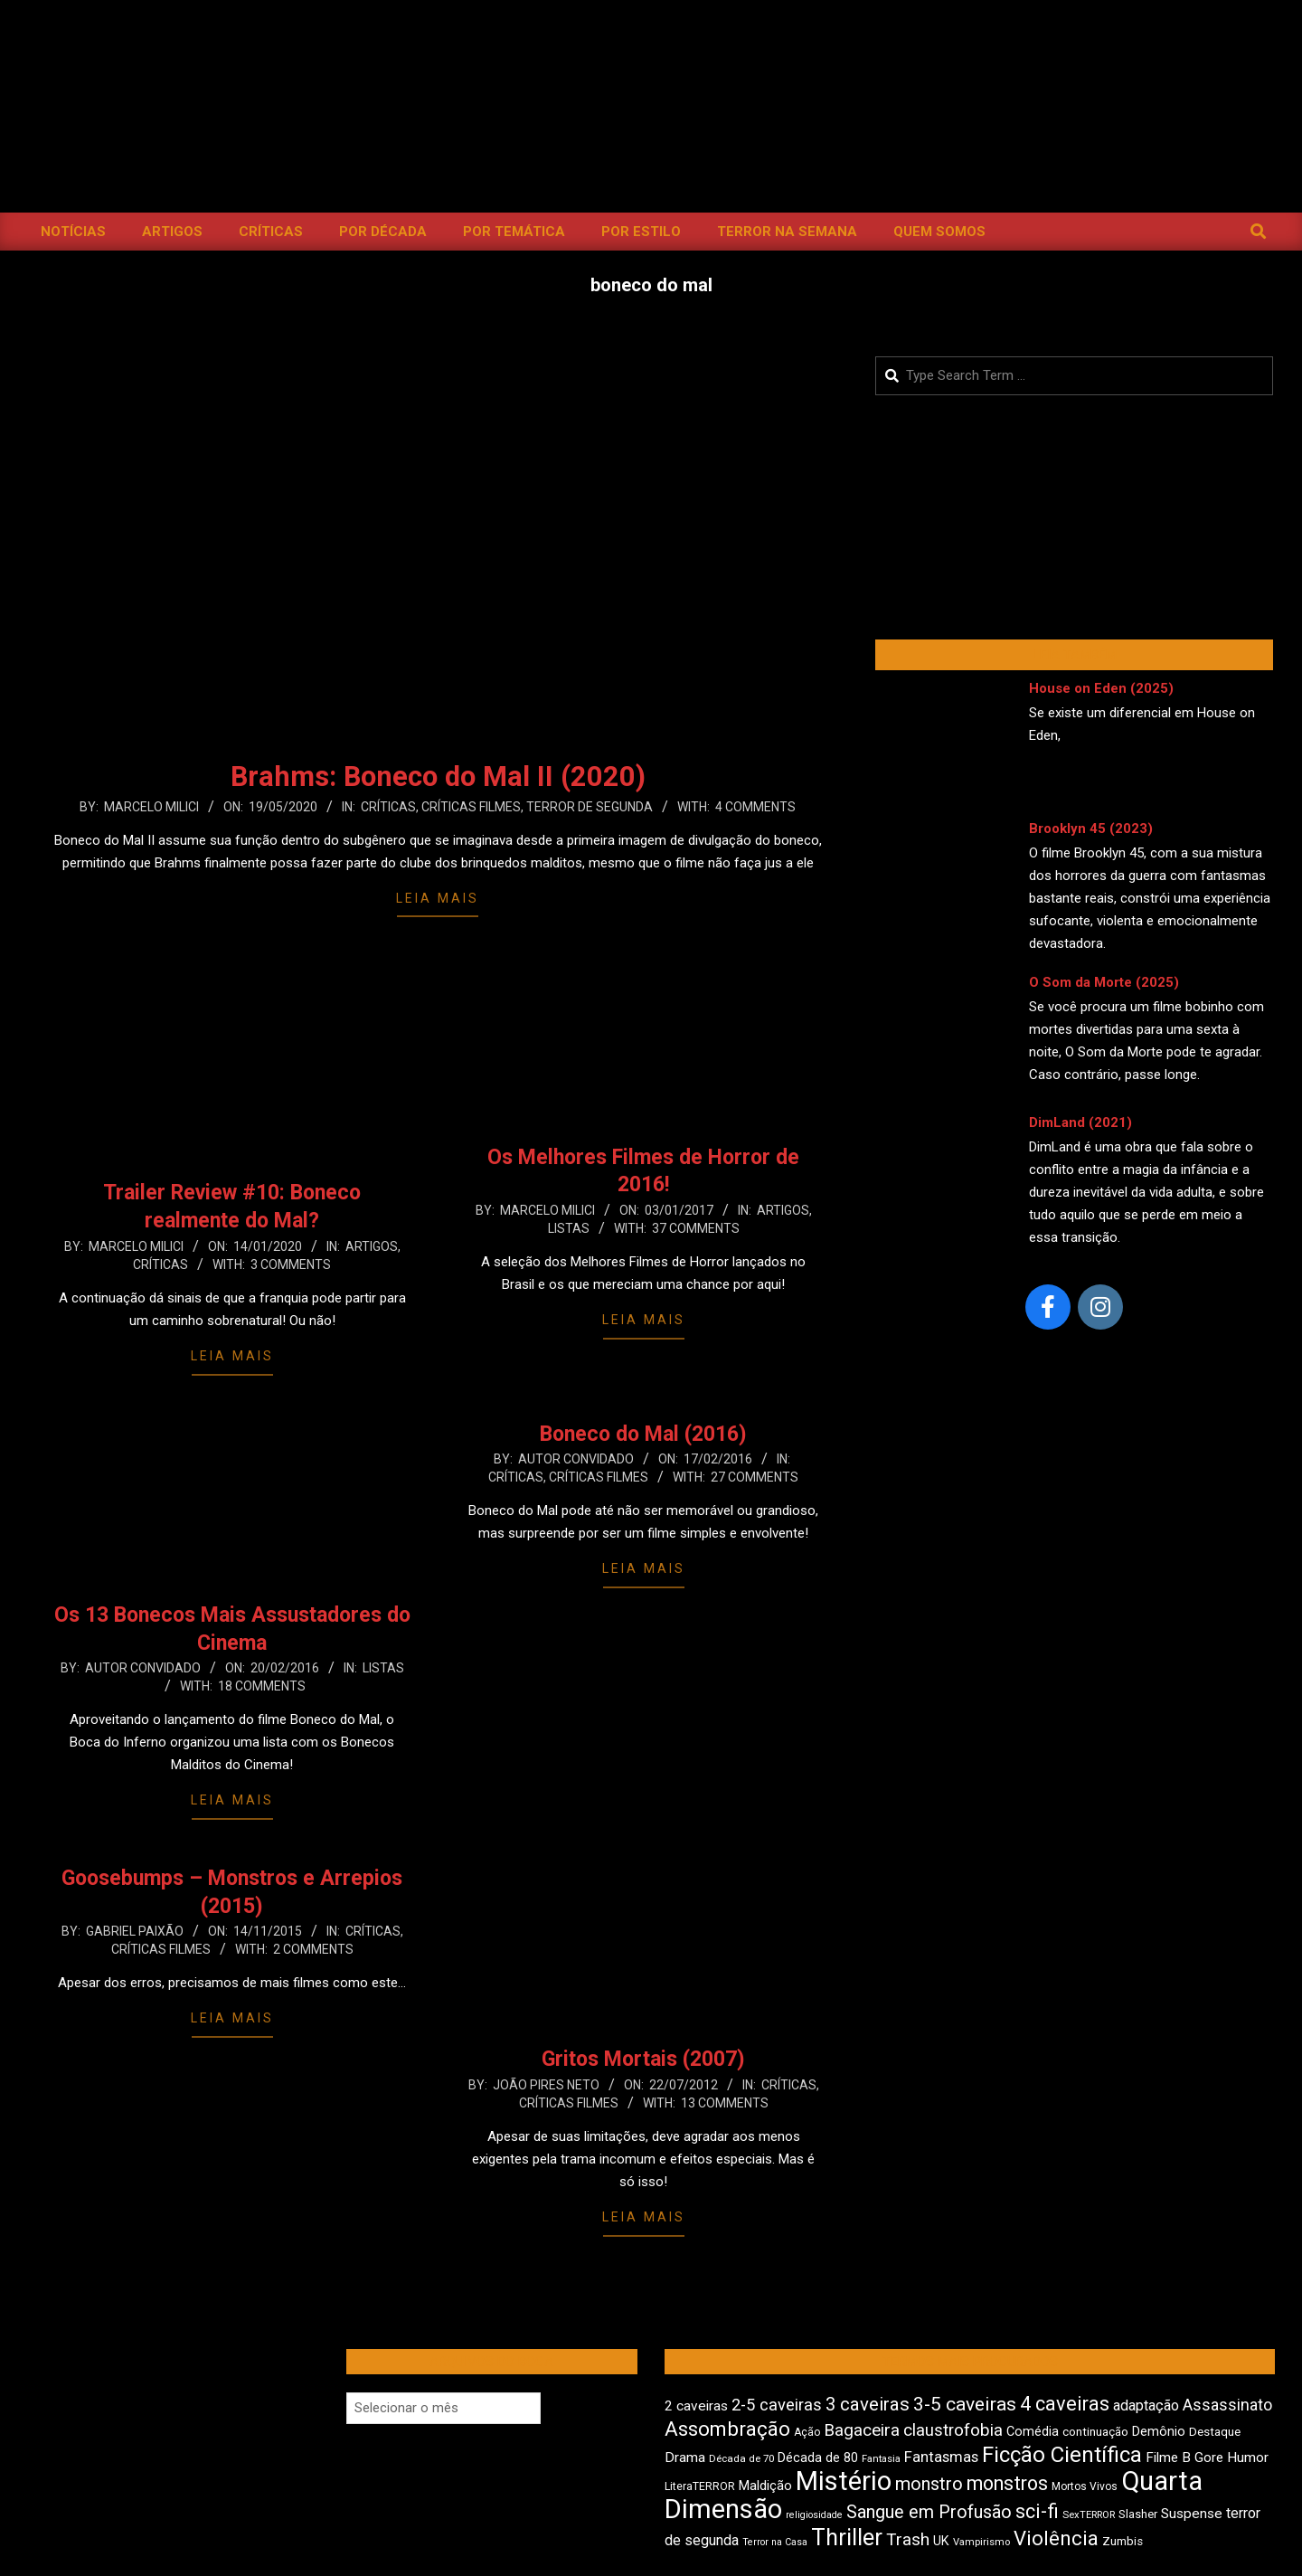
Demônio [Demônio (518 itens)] (1158, 2431)
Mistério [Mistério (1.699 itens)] (844, 2481)
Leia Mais (437, 898)
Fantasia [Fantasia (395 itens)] (881, 2459)
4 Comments (755, 807)
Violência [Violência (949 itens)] (1056, 2538)
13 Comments (725, 2103)
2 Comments (313, 1949)
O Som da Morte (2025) (1104, 982)
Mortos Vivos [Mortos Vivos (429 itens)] (1085, 2486)
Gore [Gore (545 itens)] (1208, 2457)
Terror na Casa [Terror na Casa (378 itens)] (774, 2542)
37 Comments (696, 1228)
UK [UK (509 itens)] (941, 2541)
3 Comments (290, 1264)
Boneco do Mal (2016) (643, 1434)
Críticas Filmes (471, 807)
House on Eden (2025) (1101, 688)
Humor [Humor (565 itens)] (1248, 2457)
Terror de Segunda (589, 807)
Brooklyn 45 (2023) (1091, 828)
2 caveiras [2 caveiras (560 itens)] (696, 2406)
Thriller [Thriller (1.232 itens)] (846, 2537)
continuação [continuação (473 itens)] (1095, 2431)
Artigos (371, 1246)
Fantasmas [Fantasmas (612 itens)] (941, 2457)
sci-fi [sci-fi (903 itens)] (1037, 2511)
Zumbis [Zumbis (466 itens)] (1122, 2541)
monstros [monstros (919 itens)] (1007, 2483)
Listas (569, 1228)
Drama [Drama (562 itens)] (685, 2457)
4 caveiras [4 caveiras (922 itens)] (1064, 2403)
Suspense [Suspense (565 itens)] (1191, 2513)
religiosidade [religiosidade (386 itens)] (814, 2515)
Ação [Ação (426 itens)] (807, 2432)
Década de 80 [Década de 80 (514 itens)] (818, 2458)
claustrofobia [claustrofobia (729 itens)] (953, 2430)
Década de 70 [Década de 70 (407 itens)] (741, 2458)
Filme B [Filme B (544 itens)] (1168, 2457)
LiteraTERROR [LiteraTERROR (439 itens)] (700, 2486)
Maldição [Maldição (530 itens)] (765, 2485)
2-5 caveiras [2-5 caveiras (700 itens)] (776, 2404)
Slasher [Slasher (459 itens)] (1137, 2514)
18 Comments (262, 1686)
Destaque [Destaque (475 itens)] (1215, 2431)
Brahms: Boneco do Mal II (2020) (438, 776)
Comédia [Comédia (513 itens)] (1032, 2431)
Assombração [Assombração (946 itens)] (727, 2428)
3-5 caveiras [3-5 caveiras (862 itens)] (964, 2404)
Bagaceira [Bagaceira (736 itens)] (862, 2430)
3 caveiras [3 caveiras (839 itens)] (868, 2404)
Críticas (388, 807)
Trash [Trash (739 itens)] (907, 2539)
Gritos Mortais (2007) (643, 2059)
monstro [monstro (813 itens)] (929, 2484)
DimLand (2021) (1080, 1122)
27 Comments (754, 1477)
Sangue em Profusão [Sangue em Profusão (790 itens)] (929, 2512)
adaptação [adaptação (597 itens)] (1146, 2405)
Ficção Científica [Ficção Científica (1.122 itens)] (1062, 2454)
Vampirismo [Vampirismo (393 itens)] (981, 2542)
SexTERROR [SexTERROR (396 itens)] (1088, 2515)
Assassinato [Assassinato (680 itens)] (1227, 2404)
